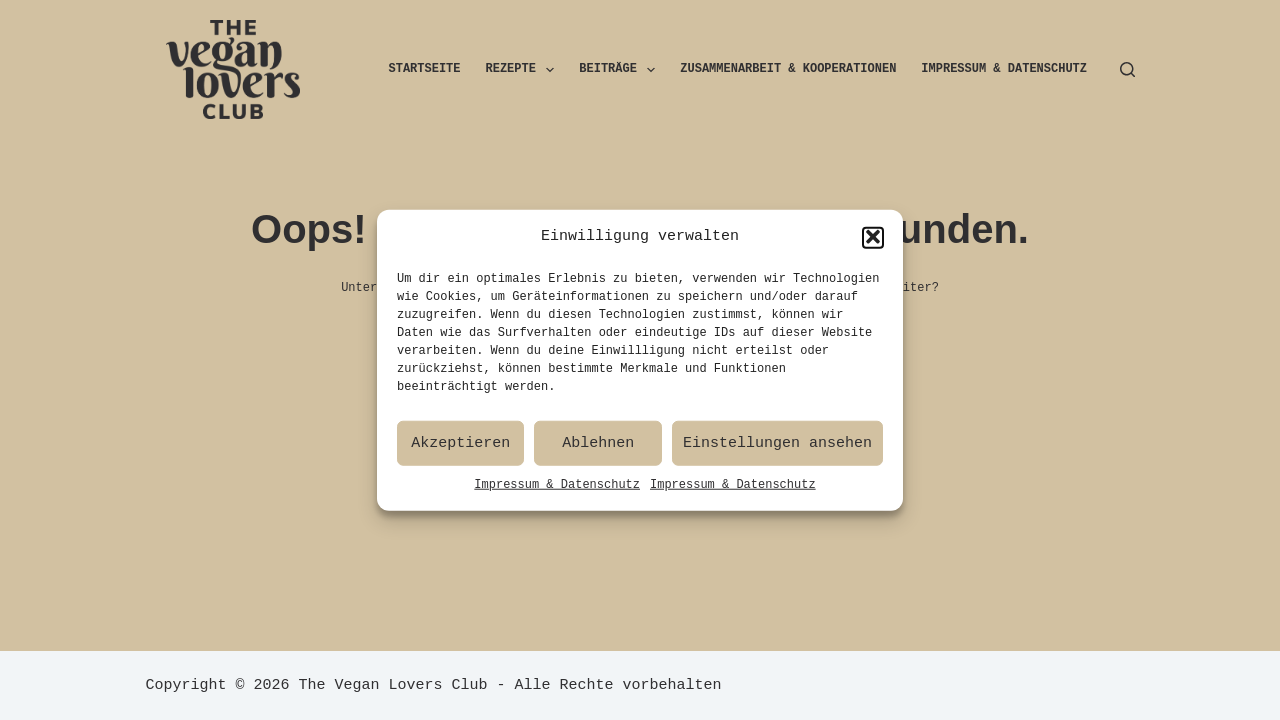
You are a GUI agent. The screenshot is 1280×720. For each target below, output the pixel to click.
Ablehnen (598, 450)
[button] (873, 244)
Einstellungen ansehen (777, 450)
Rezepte (524, 70)
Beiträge (621, 70)
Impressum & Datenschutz (557, 491)
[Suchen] (1127, 69)
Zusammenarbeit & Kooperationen (788, 69)
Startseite (425, 69)
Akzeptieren (460, 450)
